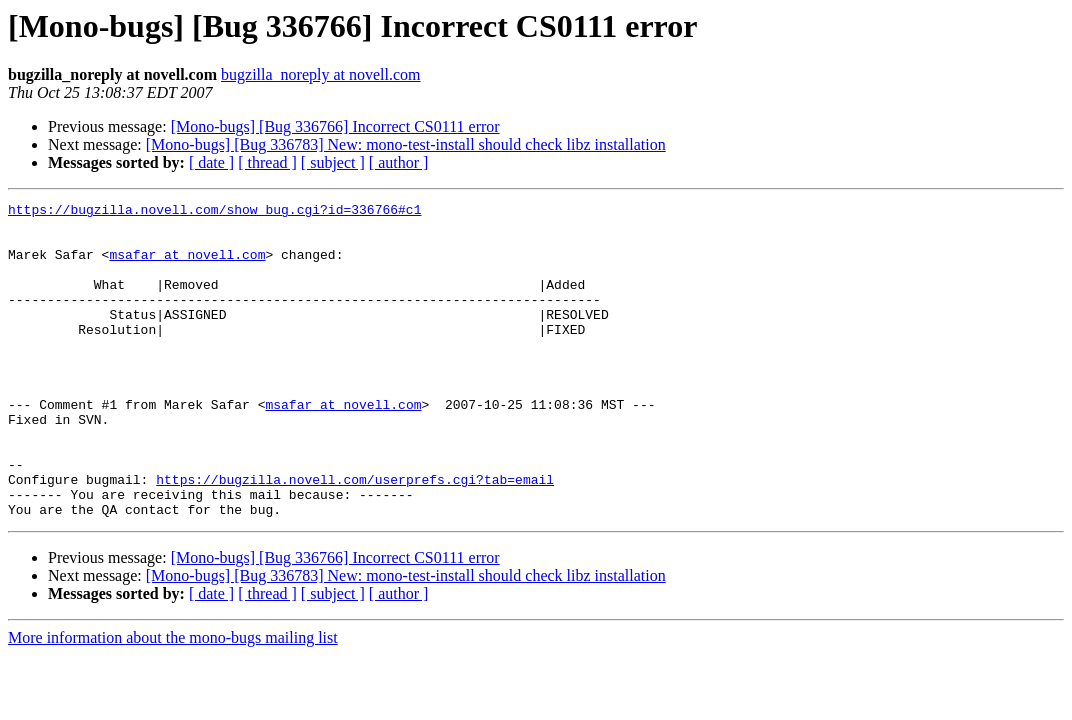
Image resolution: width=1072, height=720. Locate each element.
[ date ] (211, 162)
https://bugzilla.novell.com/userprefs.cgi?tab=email (355, 536)
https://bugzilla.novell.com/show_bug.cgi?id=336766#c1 (214, 212)
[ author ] (399, 162)
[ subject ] (333, 162)
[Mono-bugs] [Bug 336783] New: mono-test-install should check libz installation (406, 144)
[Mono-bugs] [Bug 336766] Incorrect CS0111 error (335, 126)
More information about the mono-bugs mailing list (173, 700)
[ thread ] (267, 162)
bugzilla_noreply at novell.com (321, 74)
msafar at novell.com (187, 266)
